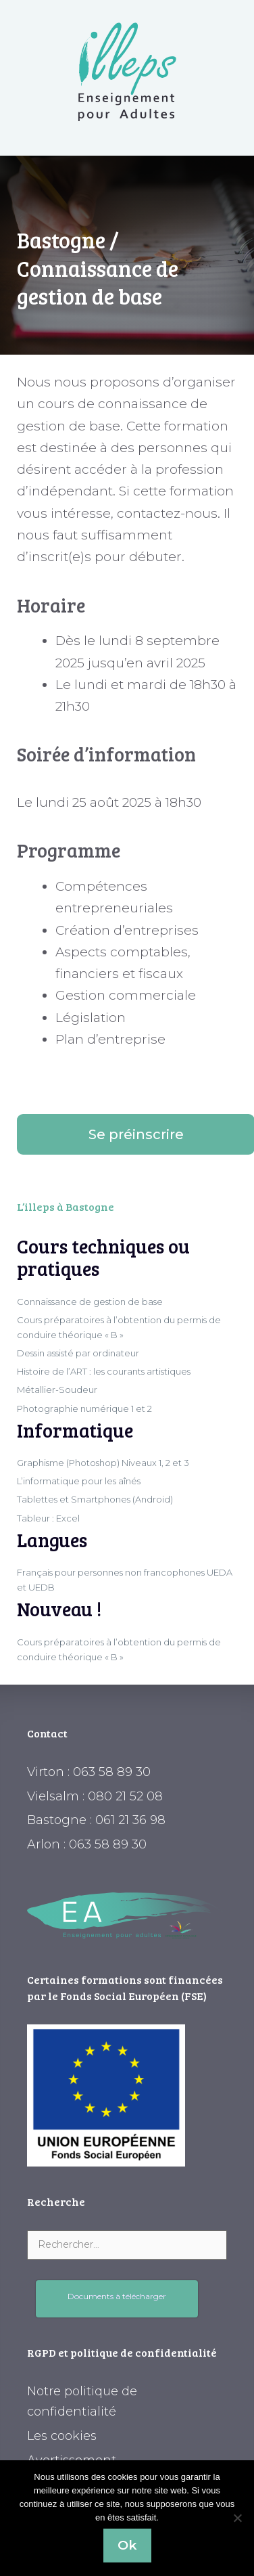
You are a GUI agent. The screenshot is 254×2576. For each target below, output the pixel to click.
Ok (127, 2545)
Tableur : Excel (48, 1518)
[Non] (237, 2518)
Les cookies (62, 2435)
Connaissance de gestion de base (90, 1301)
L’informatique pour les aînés (79, 1480)
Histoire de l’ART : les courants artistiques (103, 1371)
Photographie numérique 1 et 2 (84, 1408)
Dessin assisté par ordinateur (78, 1353)
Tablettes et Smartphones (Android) (95, 1499)
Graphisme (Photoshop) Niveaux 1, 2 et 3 (103, 1462)
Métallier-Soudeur (57, 1389)
